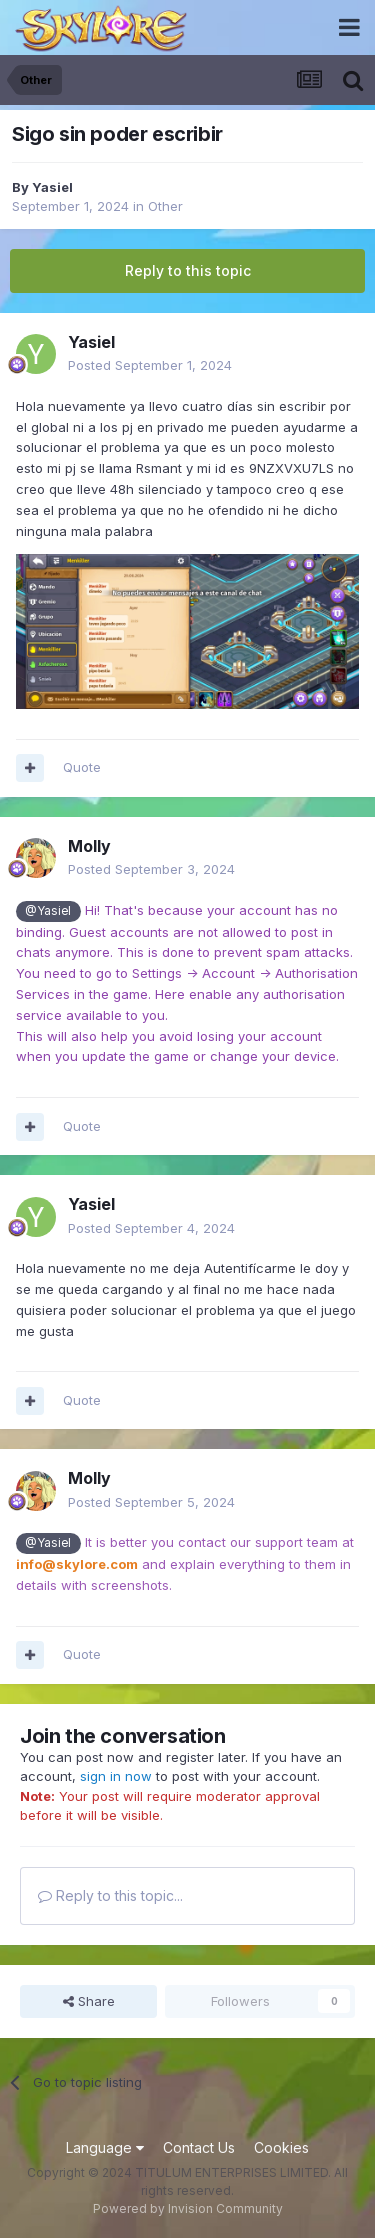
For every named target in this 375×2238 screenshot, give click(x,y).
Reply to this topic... (110, 1895)
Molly (89, 846)
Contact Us (199, 2147)
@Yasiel (48, 911)
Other (165, 206)
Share (89, 2001)
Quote (82, 767)
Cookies (281, 2147)
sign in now (116, 1776)
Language (105, 2147)
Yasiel (52, 187)
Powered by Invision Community (188, 2208)
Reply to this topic (188, 270)
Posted (150, 365)
